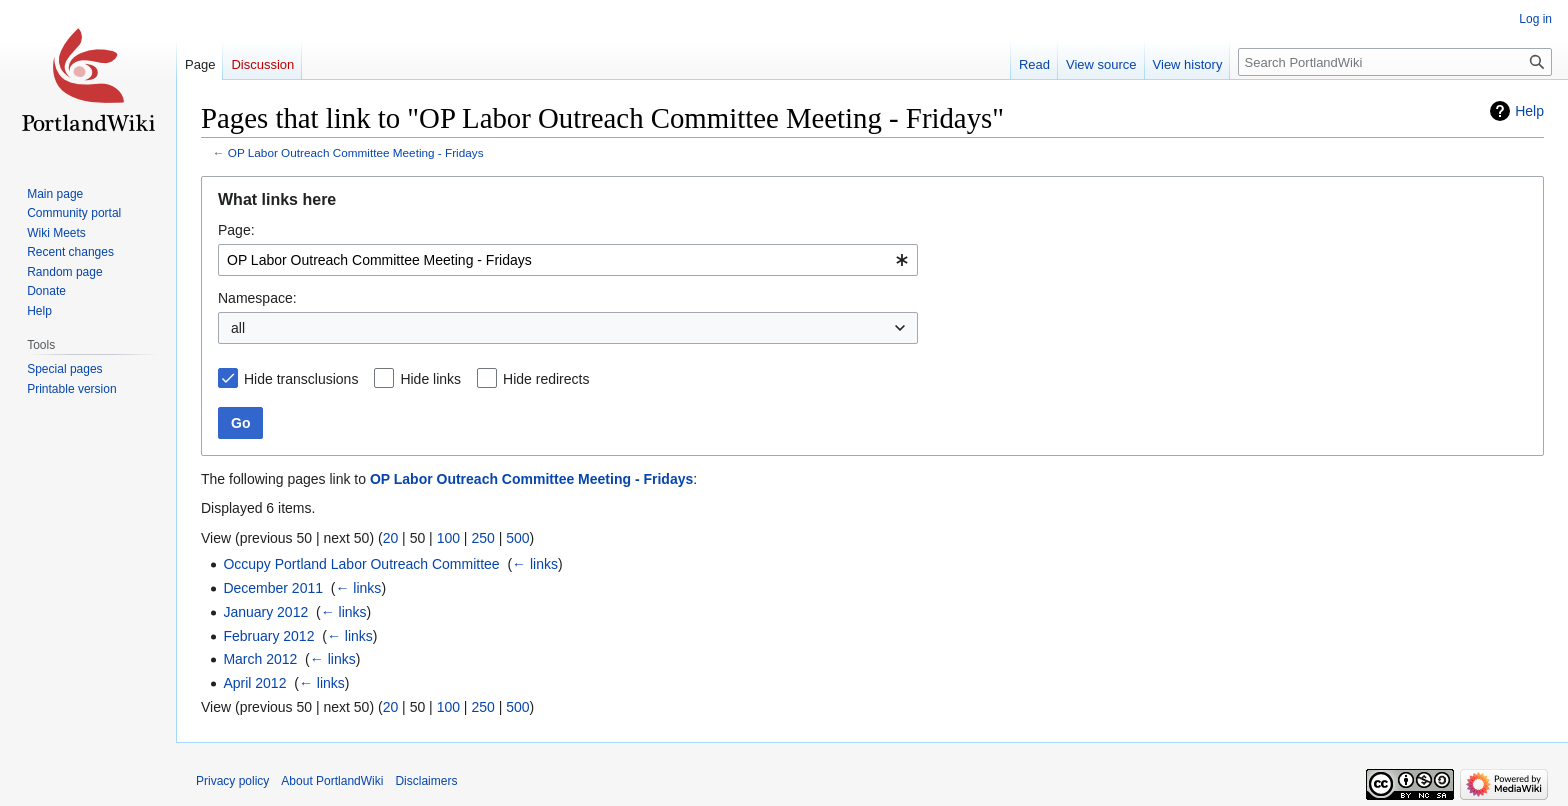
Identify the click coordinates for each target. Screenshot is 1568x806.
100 (448, 538)
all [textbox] (238, 328)
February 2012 (268, 636)
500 (517, 538)
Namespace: (257, 298)
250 (482, 538)
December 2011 (273, 588)
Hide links (430, 379)
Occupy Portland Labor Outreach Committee (361, 564)
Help (1529, 111)
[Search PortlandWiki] (1395, 62)
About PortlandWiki (332, 781)
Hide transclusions (301, 379)
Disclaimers (426, 781)
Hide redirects (546, 379)
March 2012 (260, 659)
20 (391, 538)
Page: (236, 230)
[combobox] (568, 260)
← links (535, 564)
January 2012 (265, 612)
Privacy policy (232, 781)
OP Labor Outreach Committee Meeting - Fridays (356, 152)
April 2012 (254, 683)
